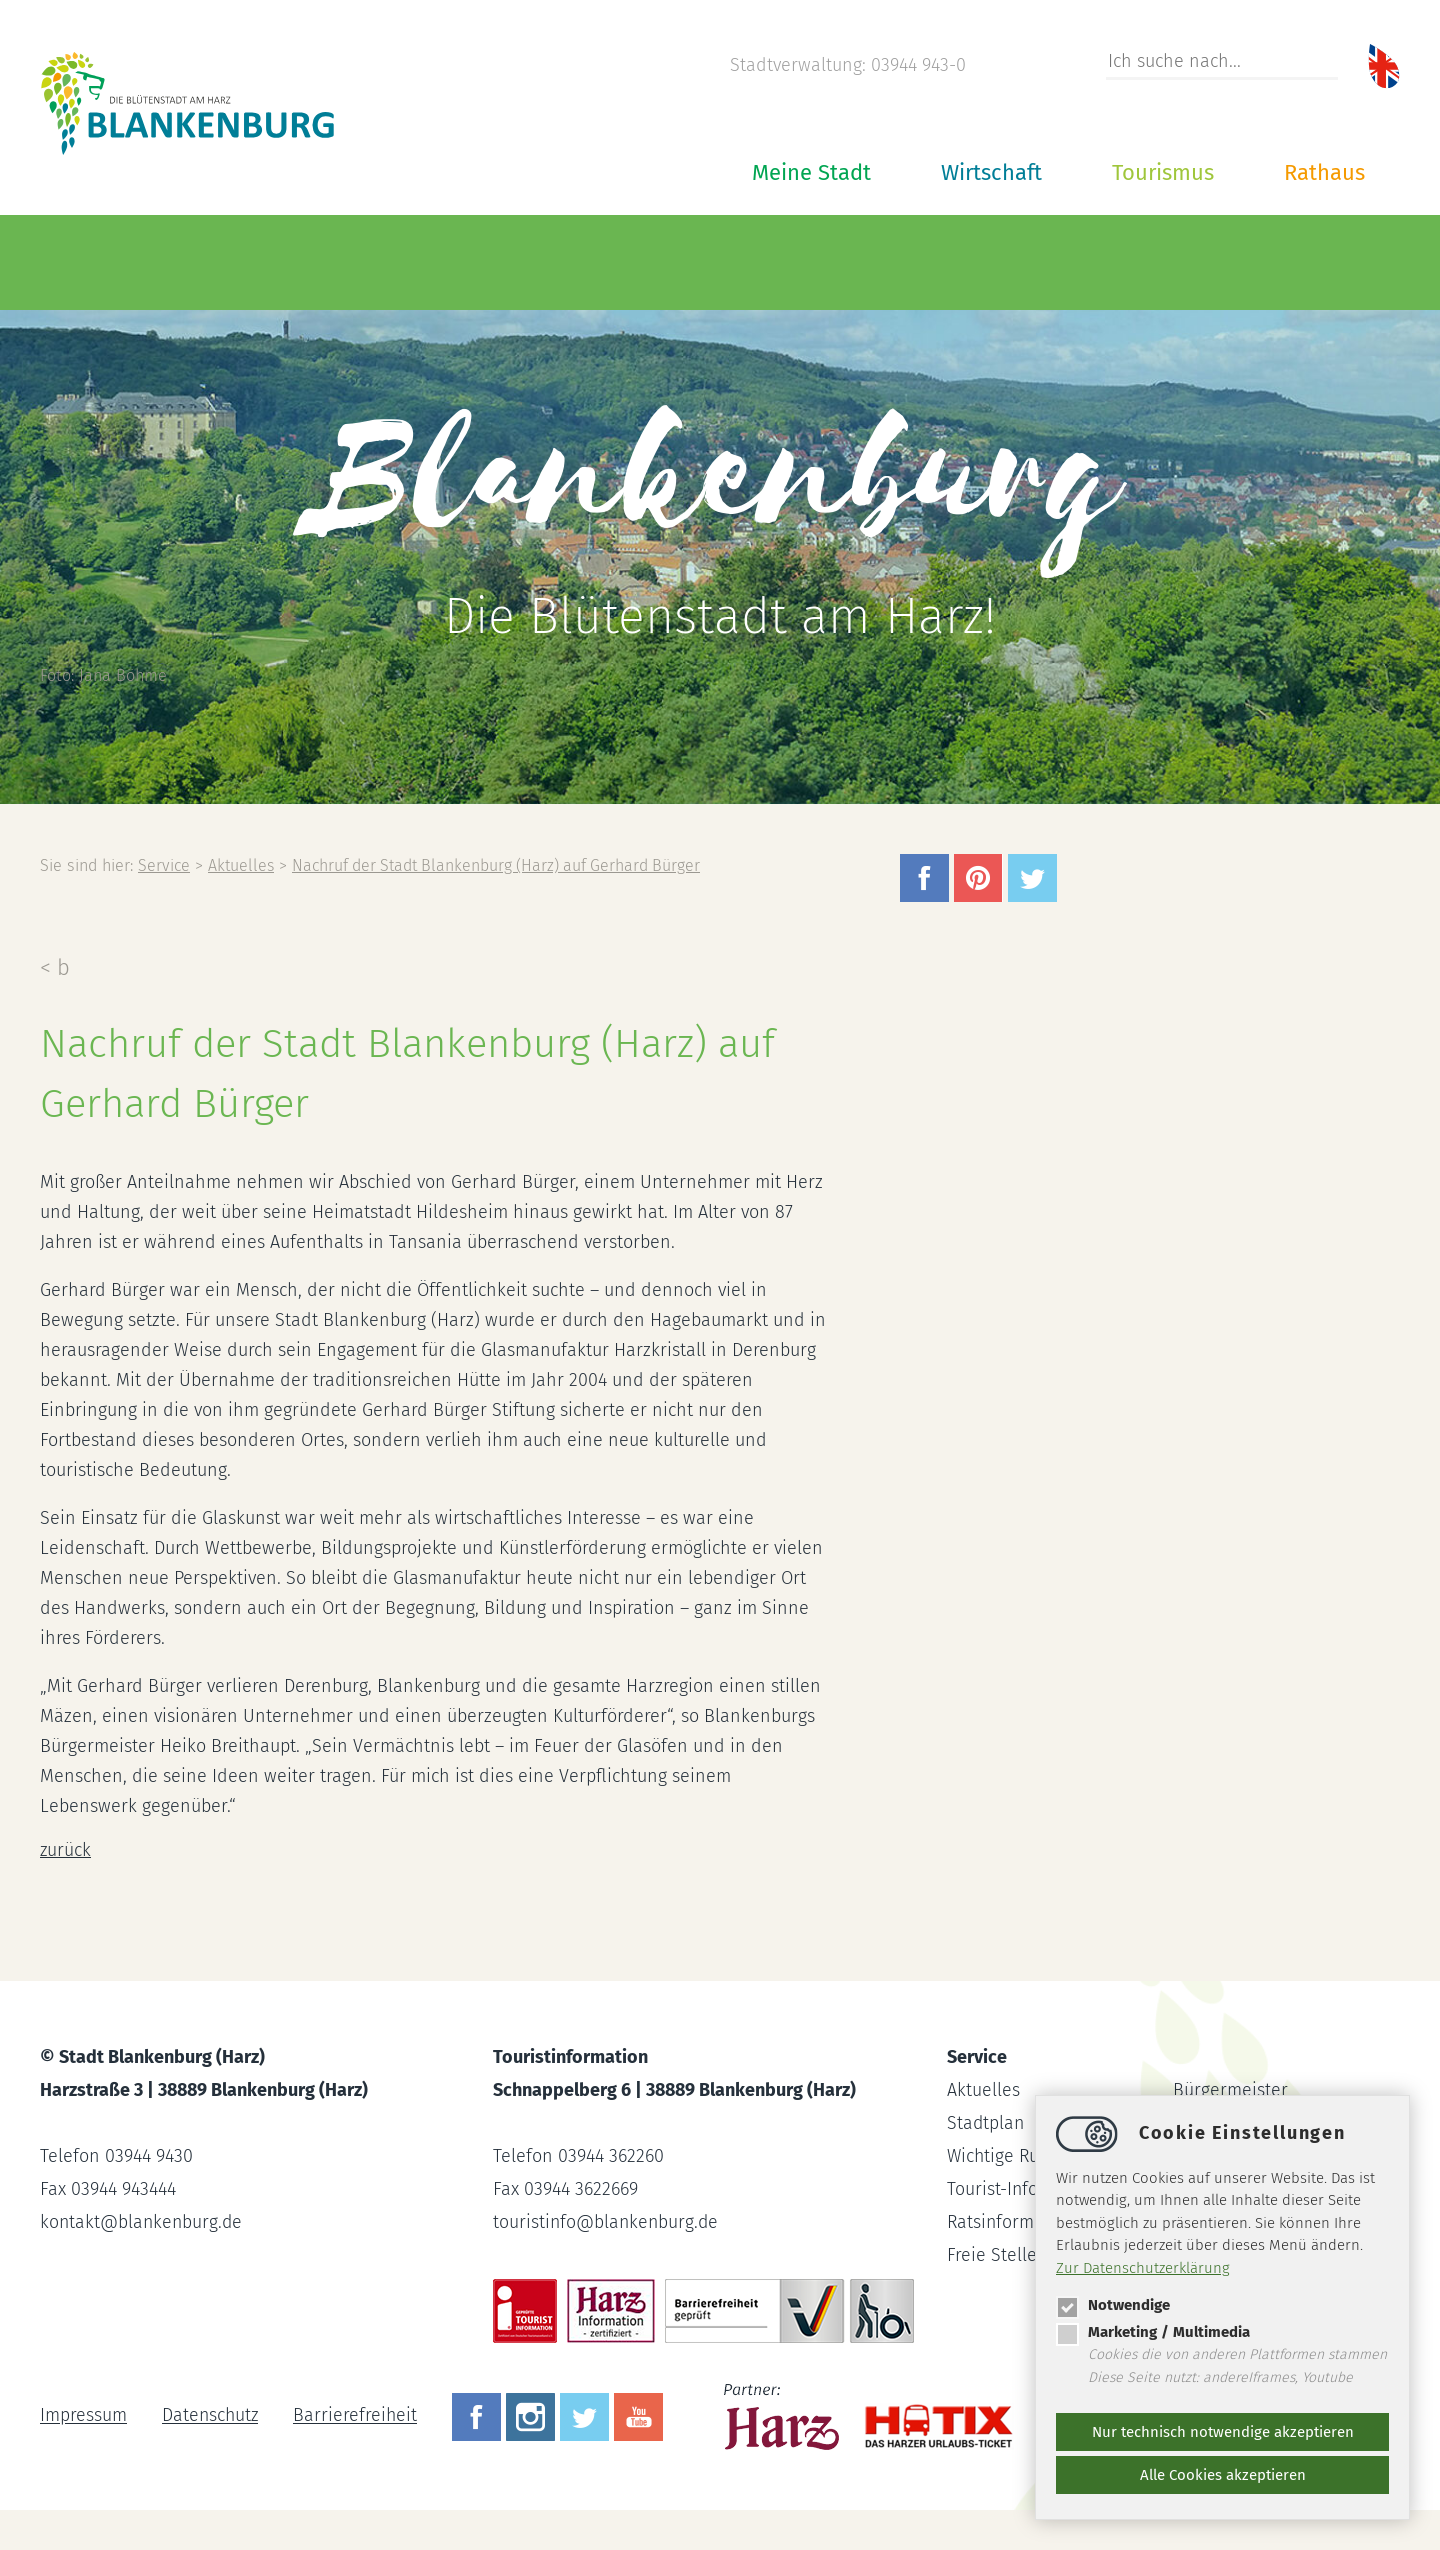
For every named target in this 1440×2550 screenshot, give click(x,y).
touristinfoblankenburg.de (607, 2222)
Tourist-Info (993, 2189)
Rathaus (1324, 172)
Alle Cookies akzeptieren (1223, 2475)
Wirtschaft (991, 172)
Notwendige (1113, 2305)
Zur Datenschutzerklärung (1143, 2268)
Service (164, 865)
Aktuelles (243, 865)
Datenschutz (211, 2416)
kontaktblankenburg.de (143, 2222)
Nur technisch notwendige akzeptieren (1223, 2432)
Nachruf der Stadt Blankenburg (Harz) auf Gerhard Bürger (504, 865)
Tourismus (1163, 172)
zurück (66, 1850)
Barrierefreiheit (358, 2416)
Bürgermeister (1230, 2090)
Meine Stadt (811, 172)
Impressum (83, 2416)
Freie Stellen (997, 2255)
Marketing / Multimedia (1153, 2332)
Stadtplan (986, 2123)
